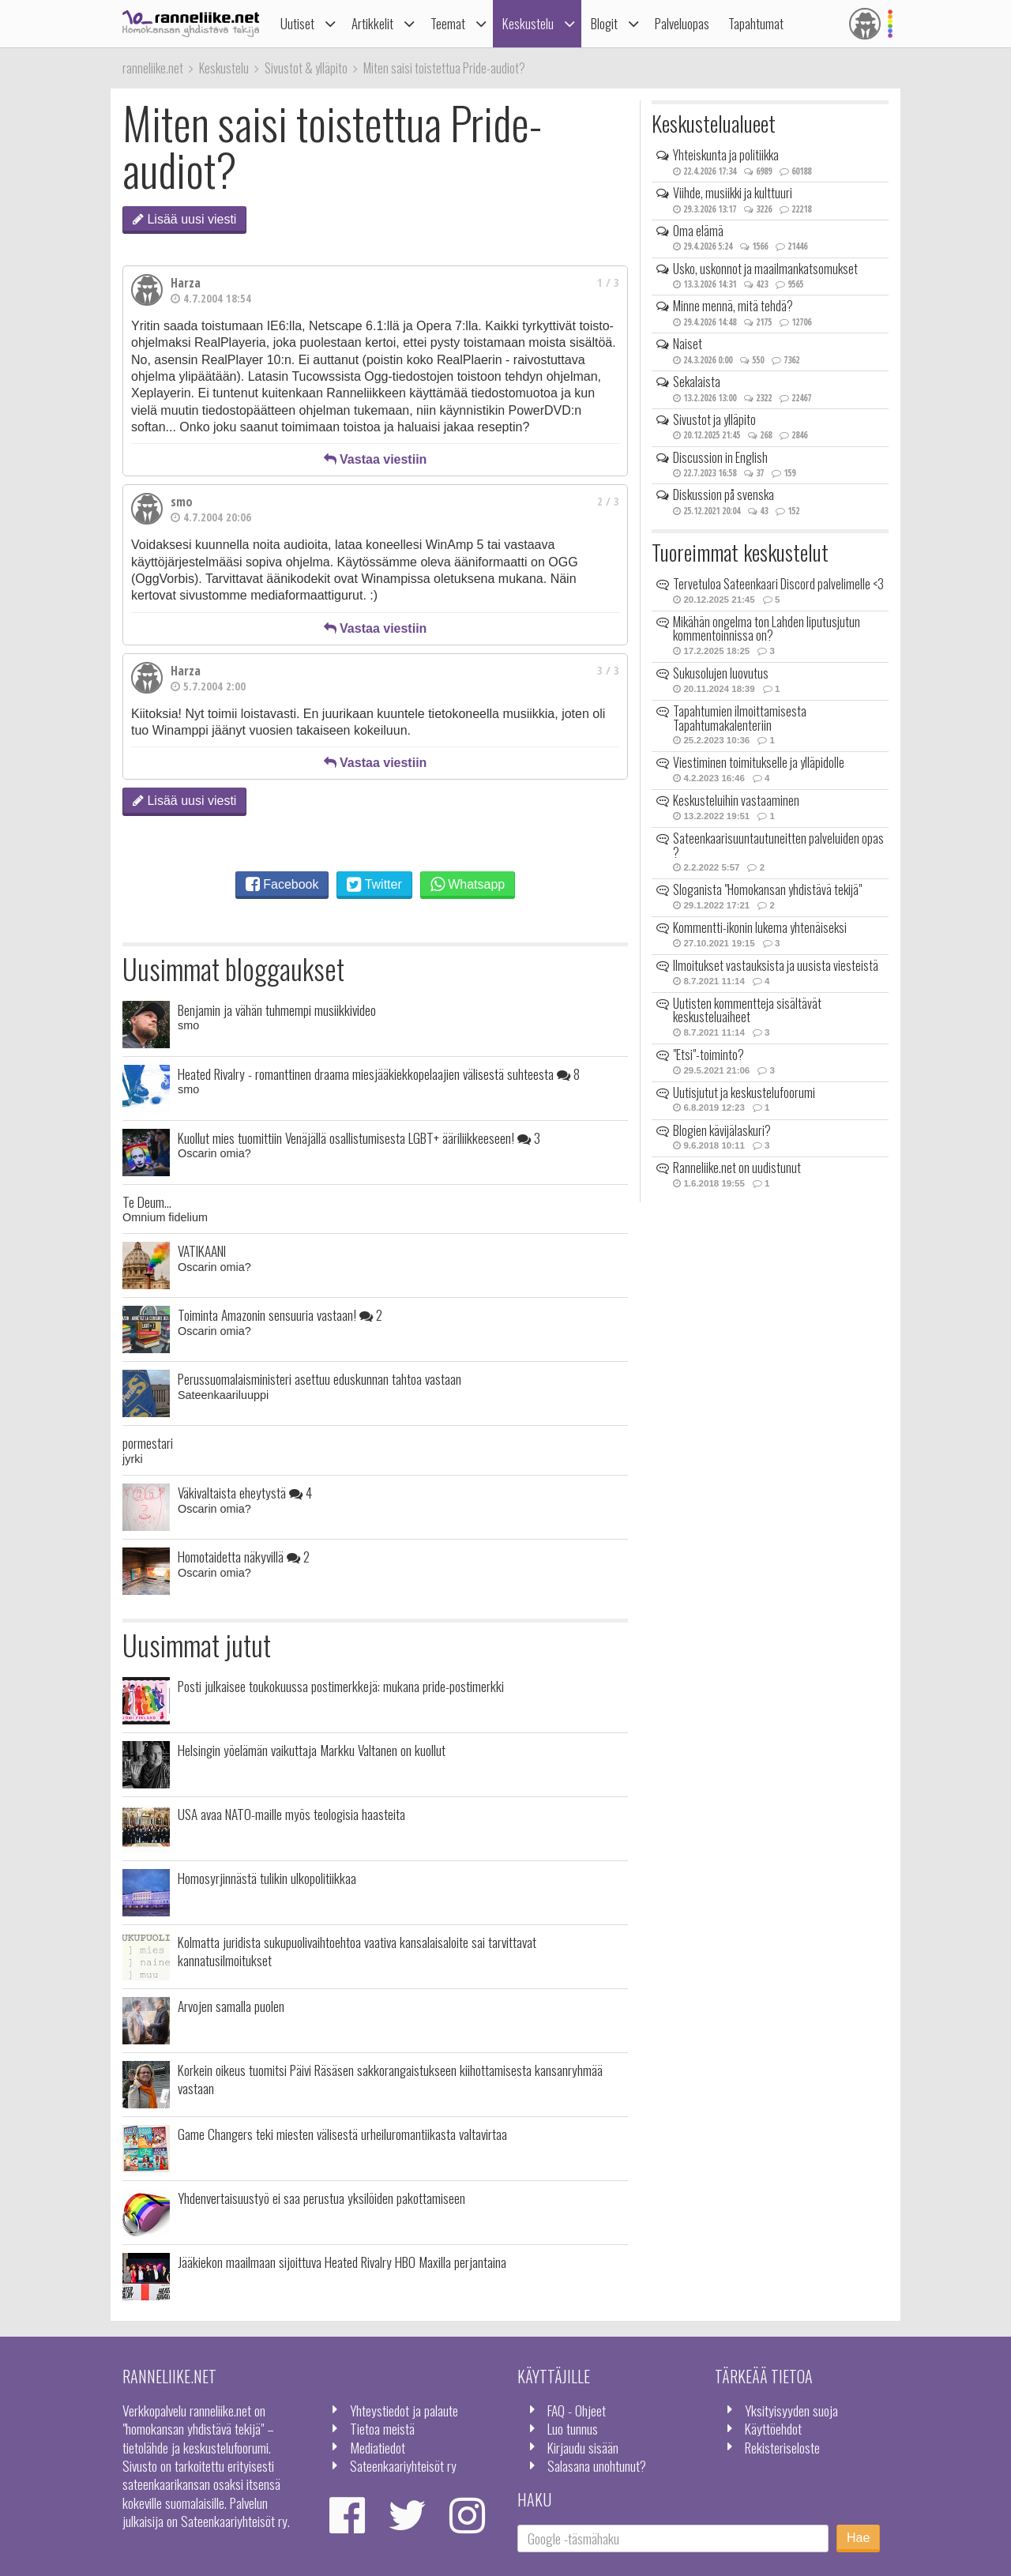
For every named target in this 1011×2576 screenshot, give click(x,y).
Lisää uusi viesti (184, 219)
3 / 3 (608, 670)
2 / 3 (608, 501)
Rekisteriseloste (782, 2447)
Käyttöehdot (773, 2428)
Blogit (604, 23)
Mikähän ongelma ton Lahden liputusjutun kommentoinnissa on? (766, 628)
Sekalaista (696, 381)
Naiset (687, 343)
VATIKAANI (202, 1250)
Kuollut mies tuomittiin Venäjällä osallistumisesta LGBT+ (359, 1137)
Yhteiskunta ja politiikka (726, 154)
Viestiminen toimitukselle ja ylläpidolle (758, 762)
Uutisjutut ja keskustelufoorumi (744, 1092)
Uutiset (297, 23)
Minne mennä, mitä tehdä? (733, 305)
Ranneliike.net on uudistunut (737, 1167)
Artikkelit (372, 23)
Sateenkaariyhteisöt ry (403, 2465)
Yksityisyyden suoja (791, 2410)
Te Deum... (146, 1201)
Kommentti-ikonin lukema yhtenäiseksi (760, 927)
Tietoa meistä (382, 2428)
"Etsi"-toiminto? (708, 1054)
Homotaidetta (244, 1556)
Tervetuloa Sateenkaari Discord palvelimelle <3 (778, 583)
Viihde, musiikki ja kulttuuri (732, 192)
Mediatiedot (377, 2447)
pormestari (147, 1442)
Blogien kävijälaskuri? (722, 1130)
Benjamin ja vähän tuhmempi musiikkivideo (277, 1009)
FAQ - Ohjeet (576, 2410)
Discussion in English (720, 457)
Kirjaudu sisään (582, 2447)
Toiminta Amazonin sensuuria (280, 1314)
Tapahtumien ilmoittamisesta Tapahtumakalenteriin (739, 718)
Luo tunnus (572, 2428)
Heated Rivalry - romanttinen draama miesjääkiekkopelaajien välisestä (379, 1073)
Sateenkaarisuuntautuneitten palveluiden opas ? (778, 845)
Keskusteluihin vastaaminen (736, 800)
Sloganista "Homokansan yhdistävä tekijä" (767, 889)
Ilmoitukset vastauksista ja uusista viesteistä (775, 965)
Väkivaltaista (245, 1492)
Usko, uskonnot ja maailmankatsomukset (765, 268)
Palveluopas (682, 23)
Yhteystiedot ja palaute (404, 2410)
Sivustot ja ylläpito (714, 419)
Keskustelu (528, 23)
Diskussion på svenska (723, 494)
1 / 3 (608, 282)
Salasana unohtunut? (596, 2465)
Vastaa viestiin (375, 459)
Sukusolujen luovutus (721, 673)
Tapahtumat (756, 23)
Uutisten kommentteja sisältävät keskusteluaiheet (747, 1010)
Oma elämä (698, 230)
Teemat (447, 23)
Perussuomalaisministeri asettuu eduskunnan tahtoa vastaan (319, 1378)
